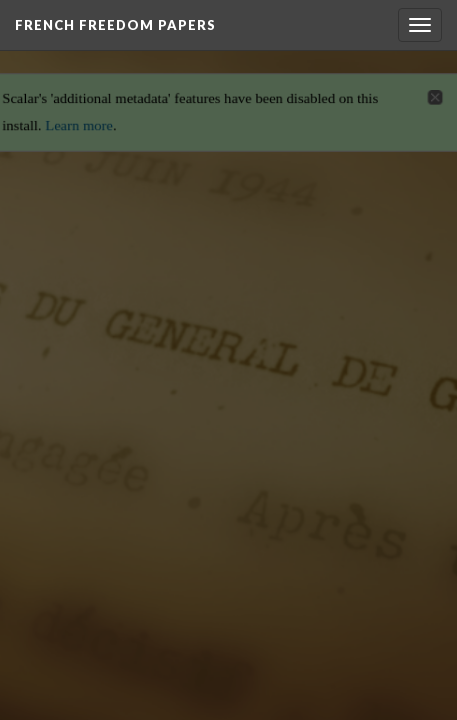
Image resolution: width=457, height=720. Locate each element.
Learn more (76, 119)
